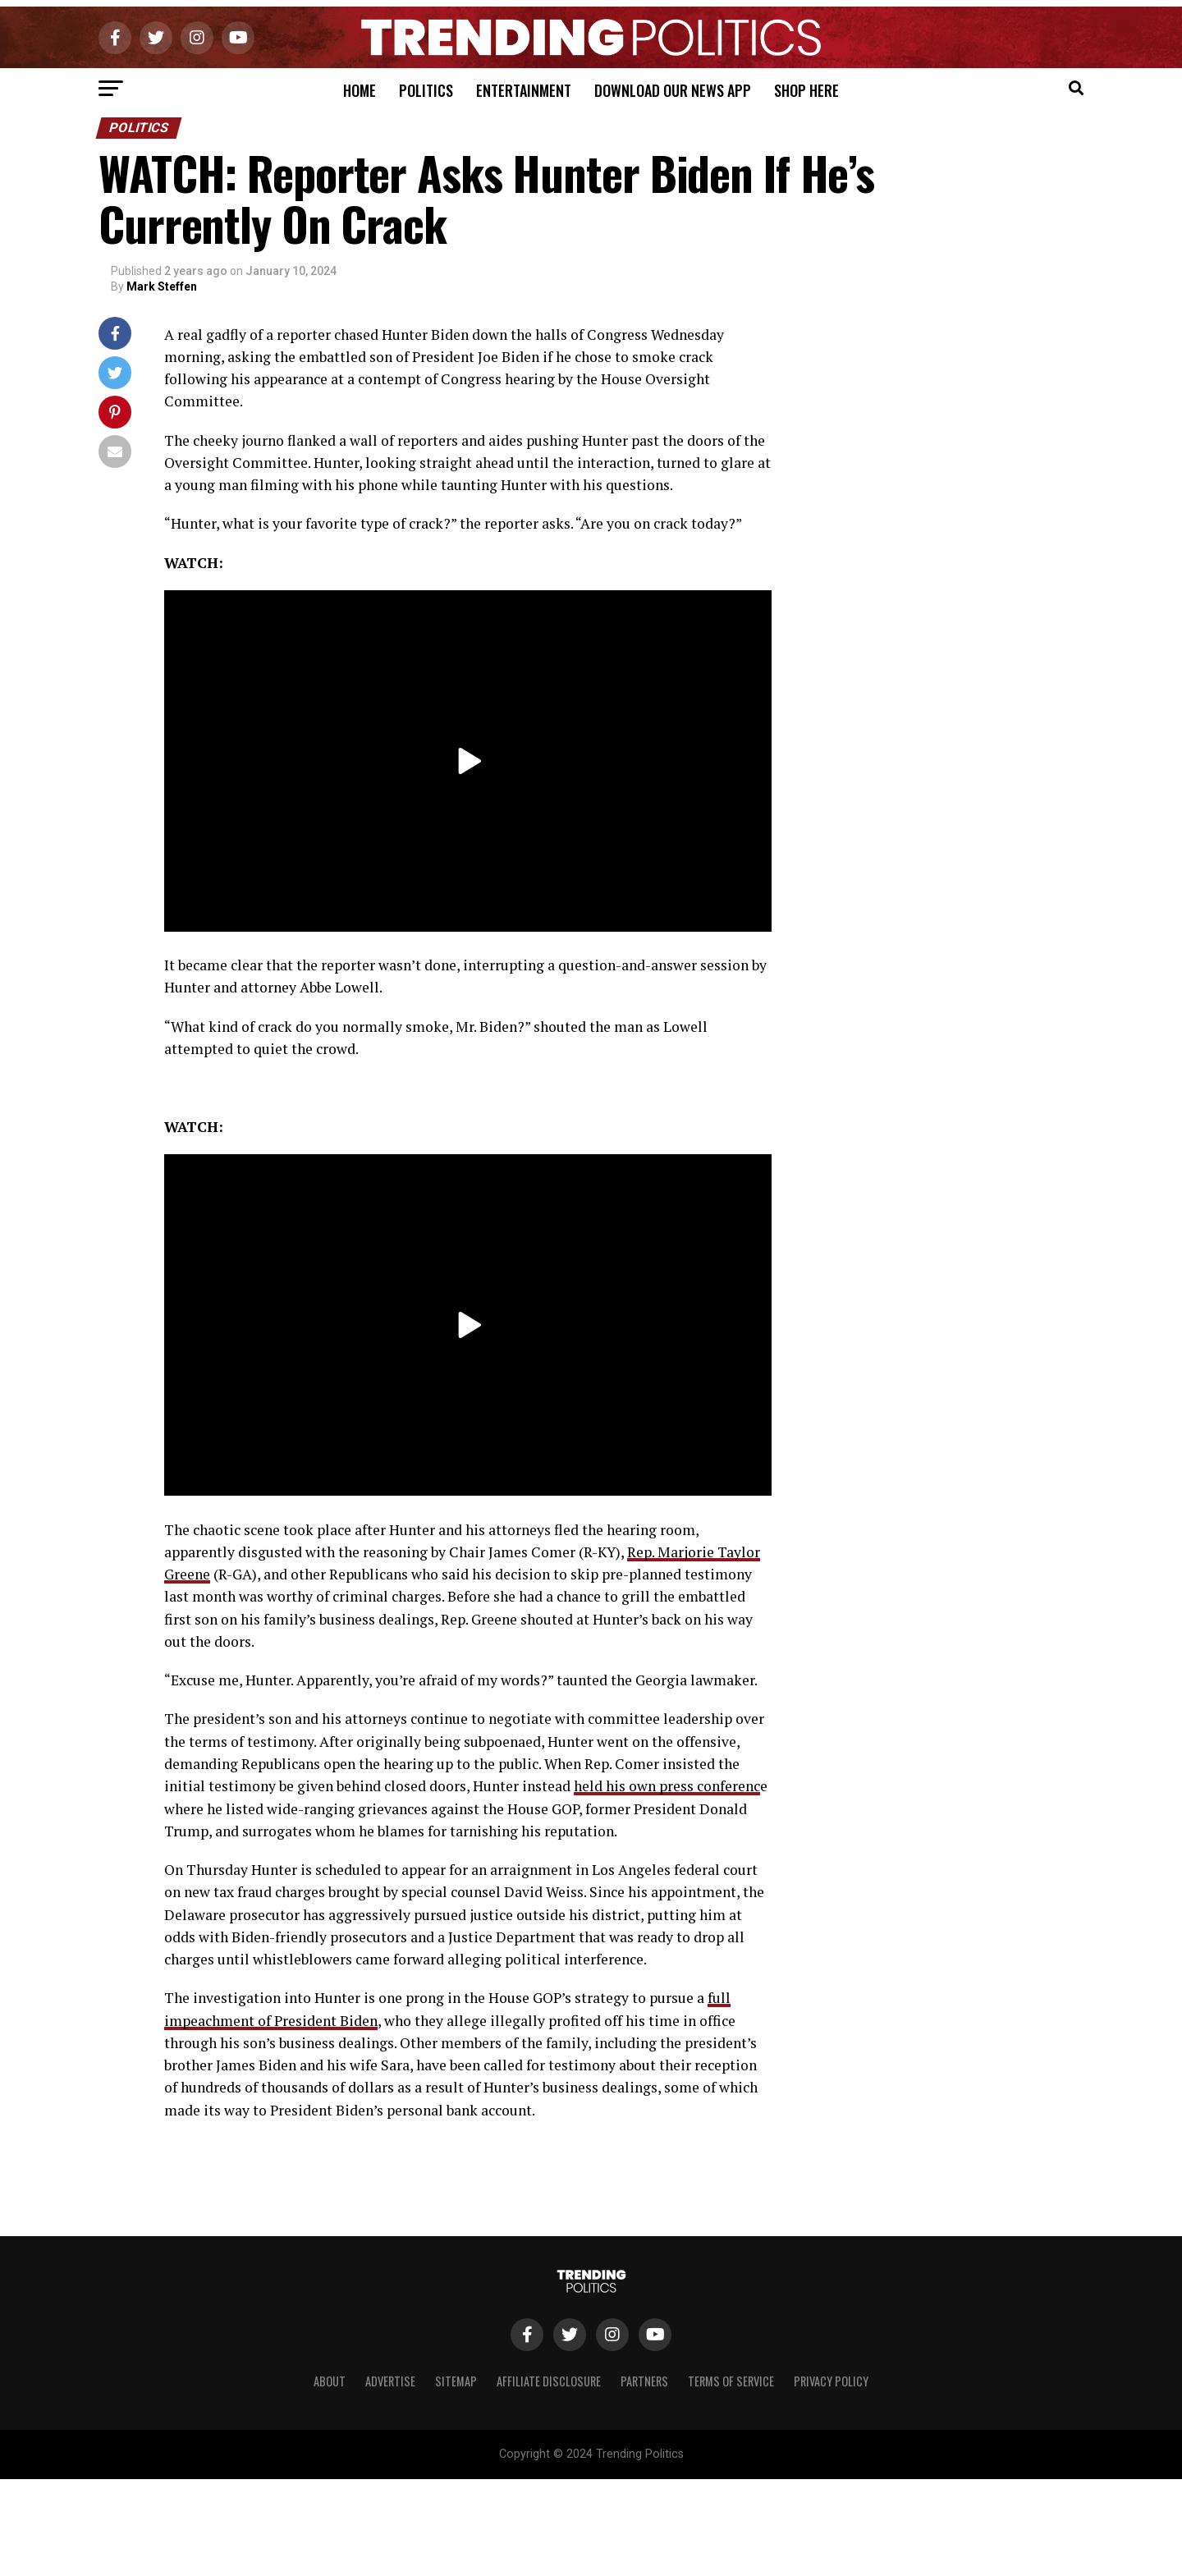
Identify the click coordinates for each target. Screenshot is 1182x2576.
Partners (644, 2381)
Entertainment (523, 90)
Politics (426, 90)
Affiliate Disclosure (549, 2381)
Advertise (390, 2381)
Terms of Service (731, 2381)
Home (359, 90)
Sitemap (456, 2381)
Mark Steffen (161, 286)
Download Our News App (672, 90)
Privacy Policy (831, 2381)
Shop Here (806, 90)
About (330, 2381)
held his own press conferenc (667, 1785)
